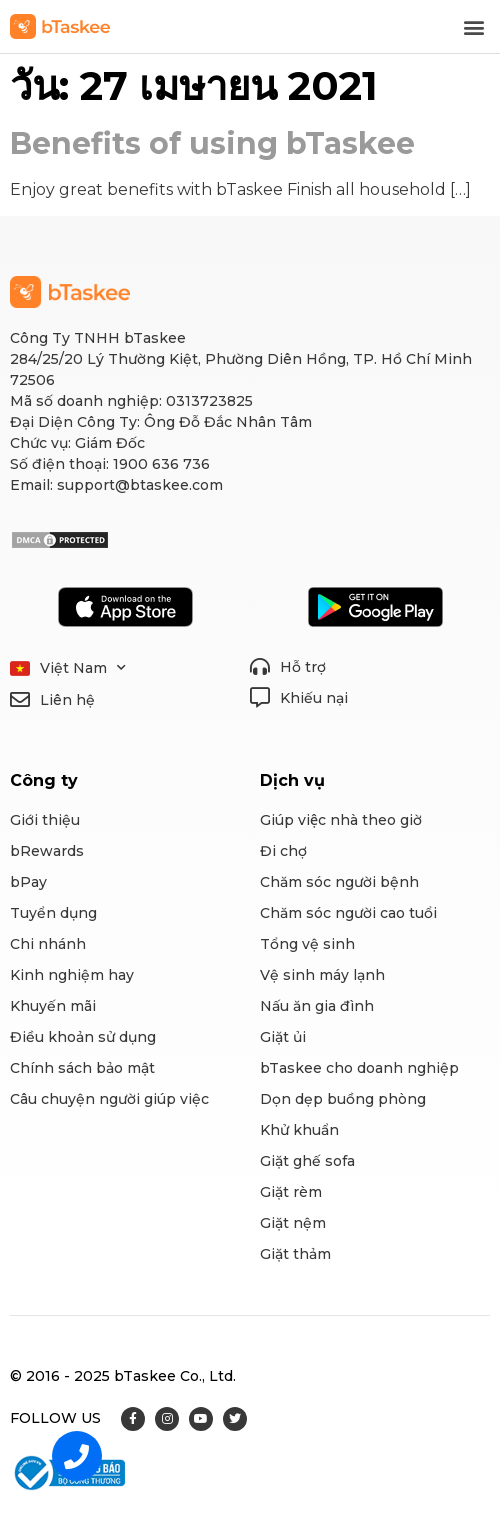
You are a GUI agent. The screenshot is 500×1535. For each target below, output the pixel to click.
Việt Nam (83, 668)
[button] (473, 26)
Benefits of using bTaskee (212, 143)
